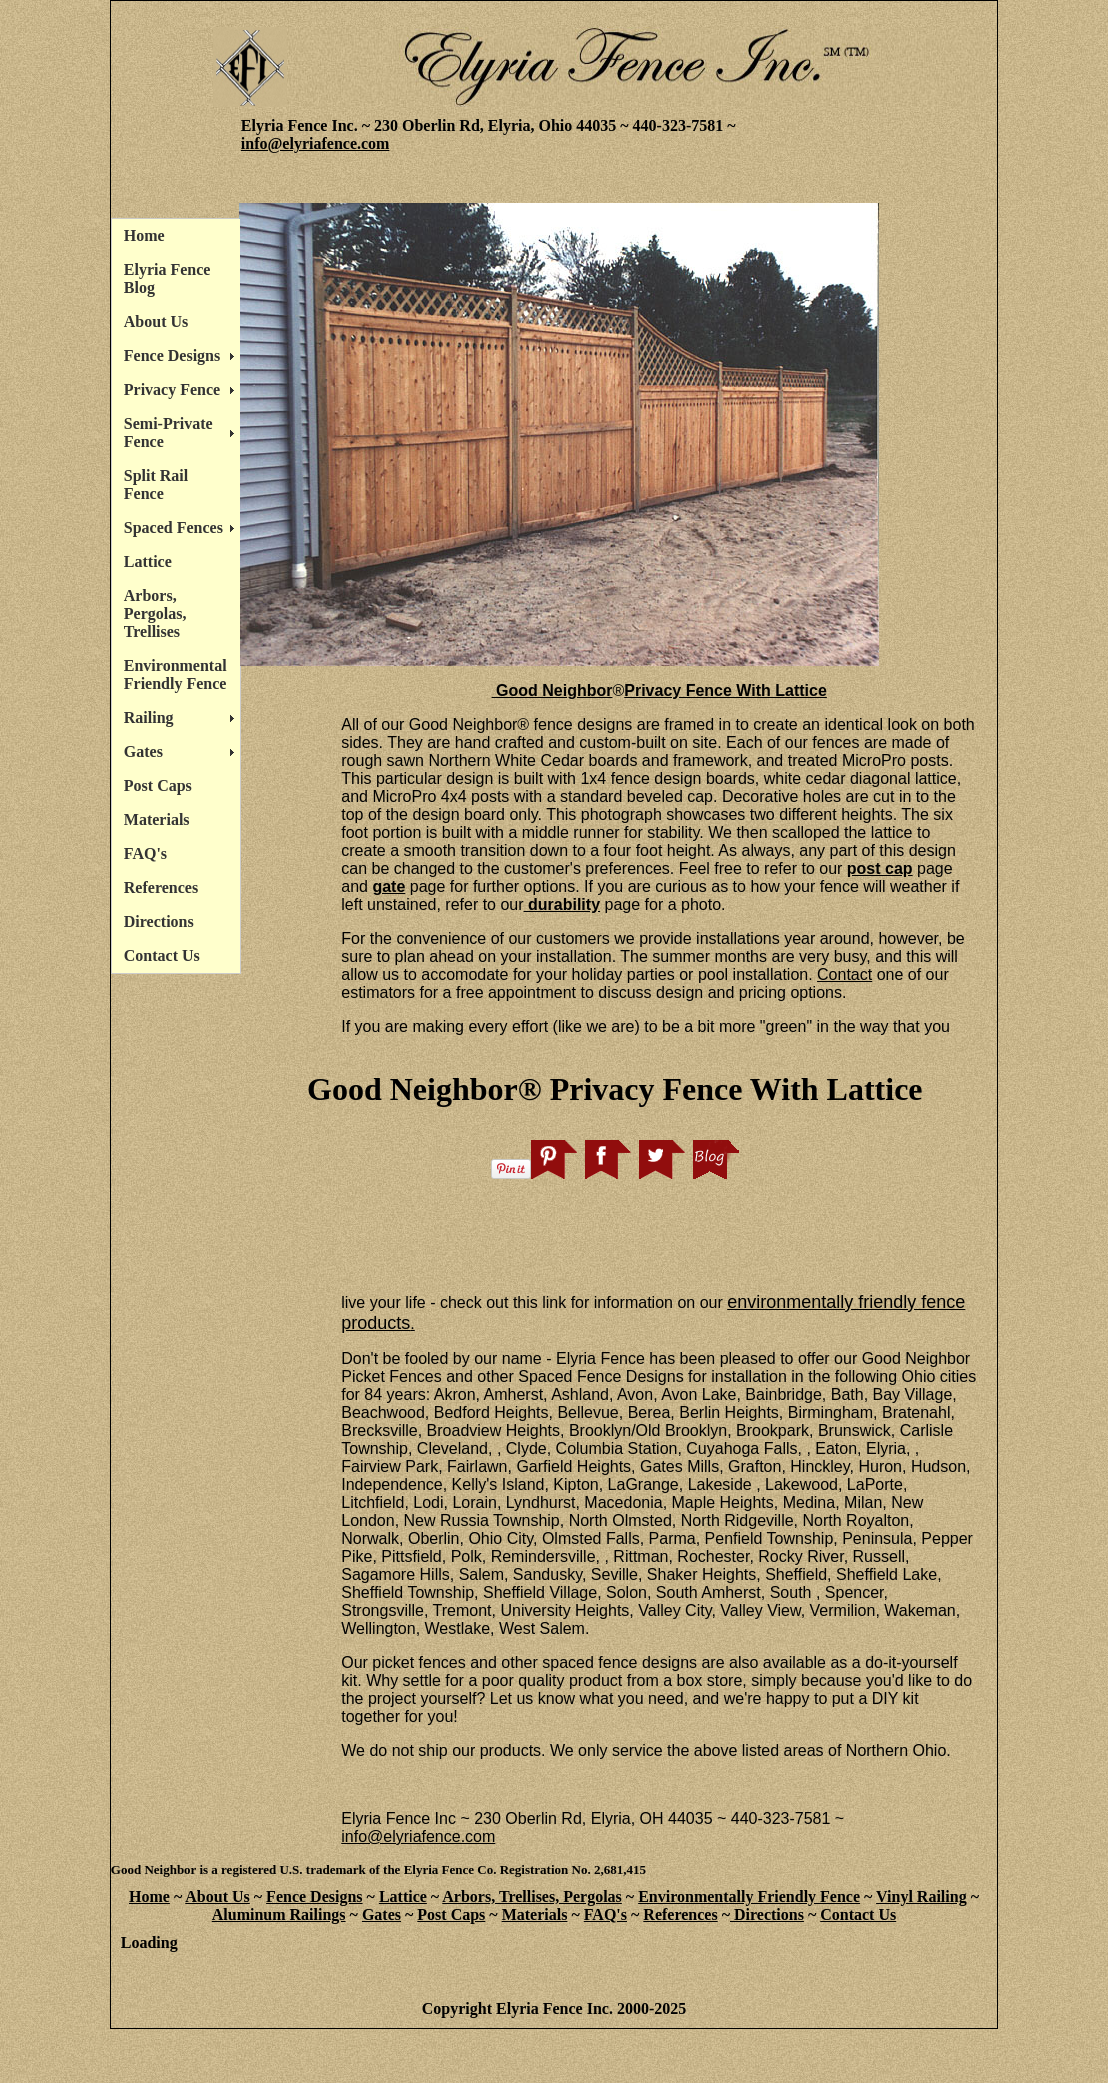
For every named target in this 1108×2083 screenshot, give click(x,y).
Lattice (148, 561)
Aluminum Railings (279, 1914)
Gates (143, 751)
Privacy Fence (172, 389)
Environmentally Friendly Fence (749, 1896)
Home (144, 235)
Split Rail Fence (156, 484)
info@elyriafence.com (315, 143)
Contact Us (162, 955)
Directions (159, 921)
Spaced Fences (173, 527)
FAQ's (145, 853)
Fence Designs (172, 355)
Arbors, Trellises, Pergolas (532, 1896)
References (161, 887)
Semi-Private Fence (168, 432)
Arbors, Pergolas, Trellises (155, 613)
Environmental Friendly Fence (175, 674)
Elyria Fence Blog (167, 278)
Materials (157, 819)
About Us (156, 321)
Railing (149, 717)
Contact (844, 974)
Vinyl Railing (921, 1896)
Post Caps (158, 785)
